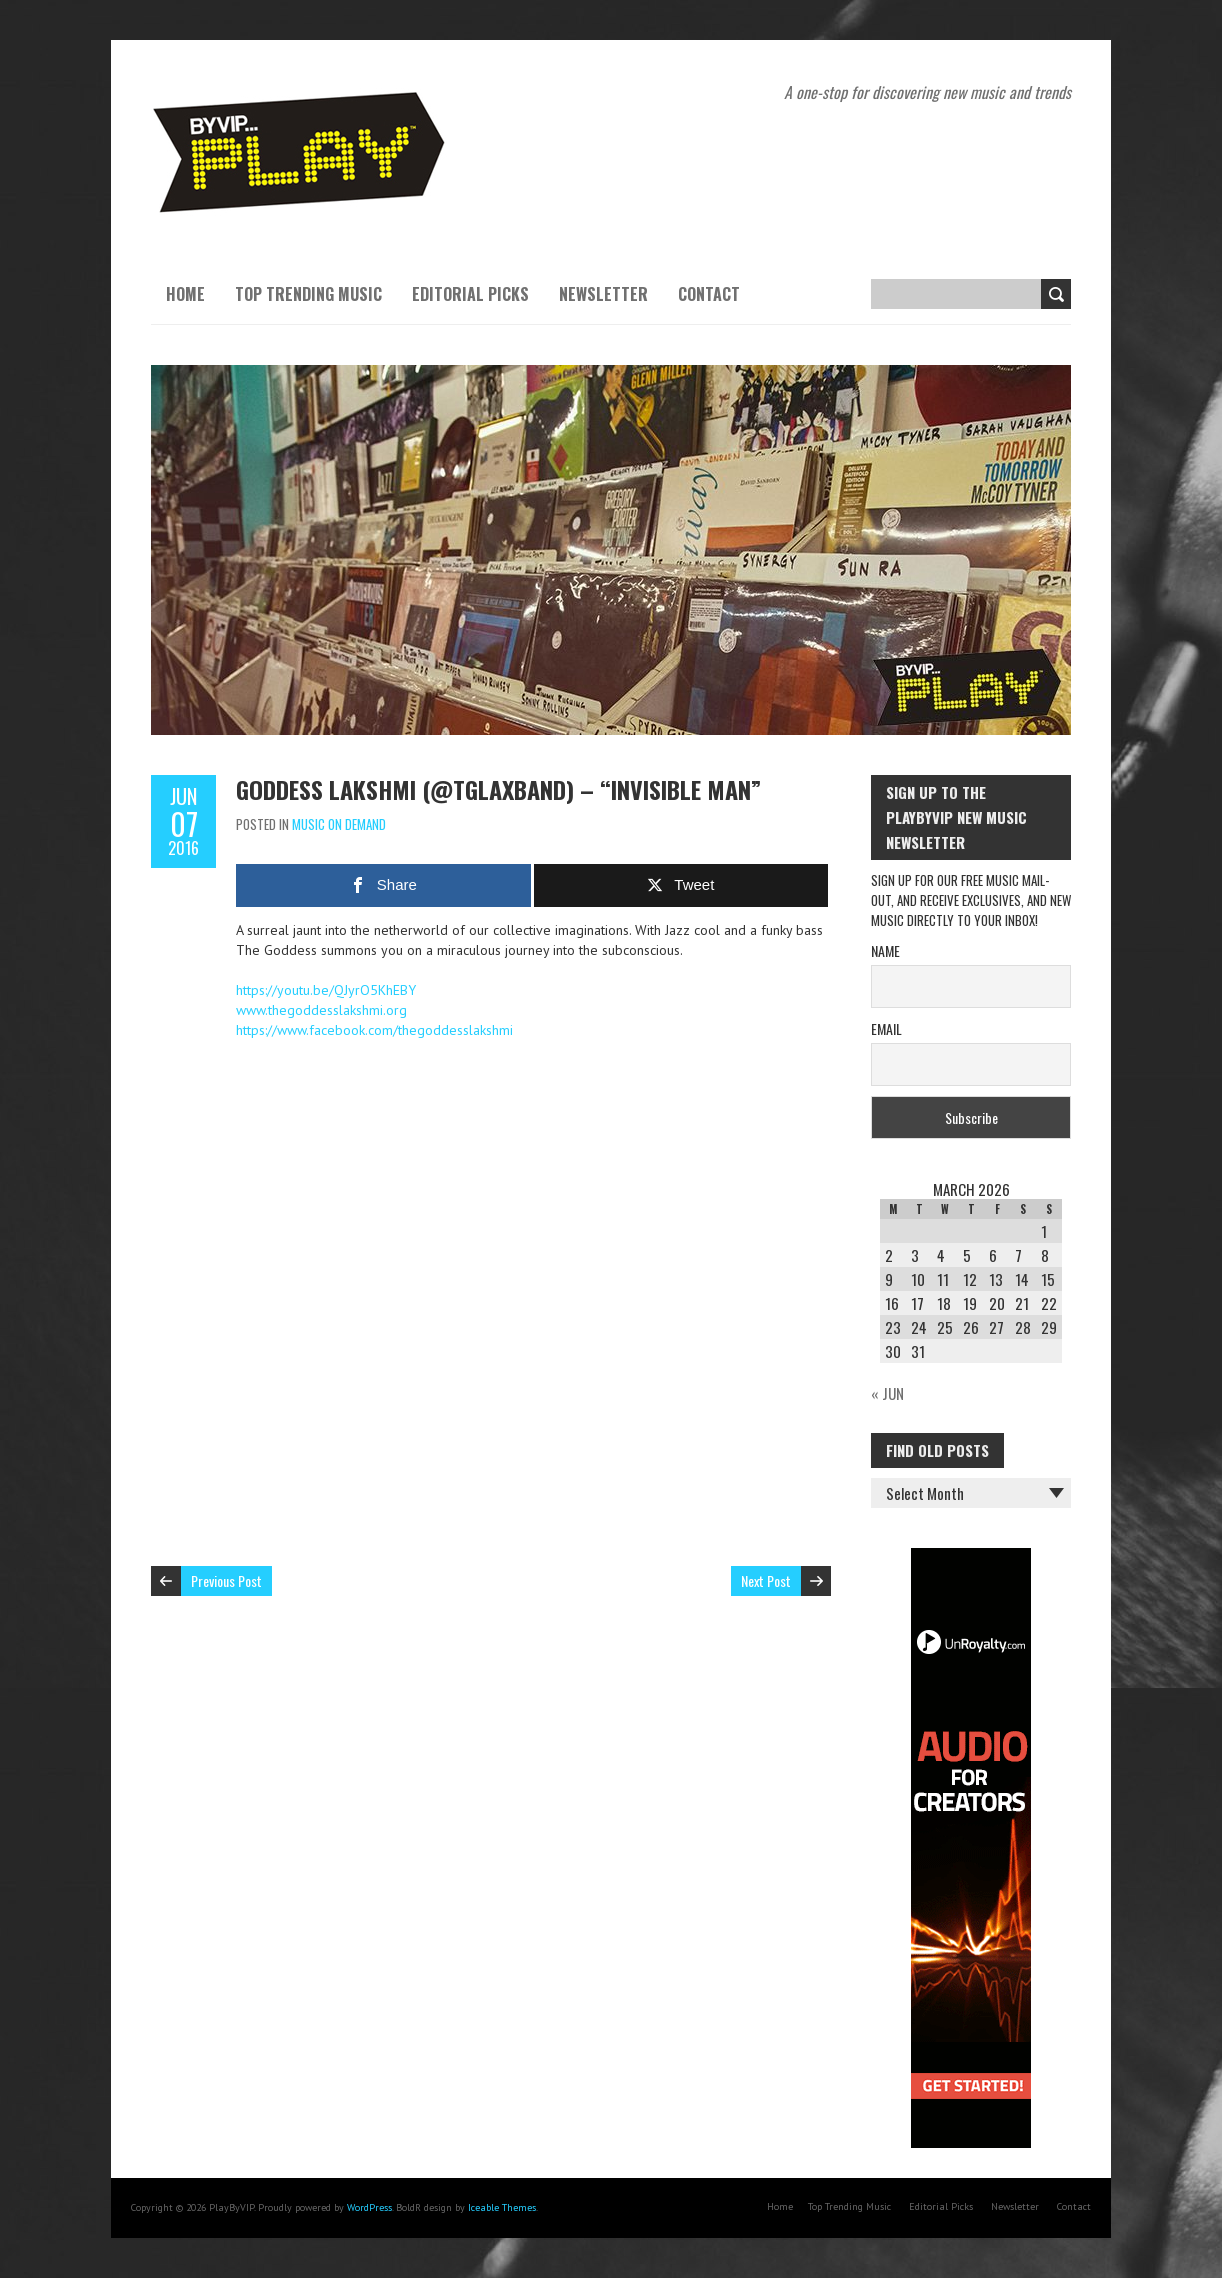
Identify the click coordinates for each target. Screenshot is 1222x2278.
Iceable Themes (502, 2207)
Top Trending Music (308, 294)
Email (886, 1028)
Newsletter (603, 294)
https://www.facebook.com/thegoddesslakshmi (374, 1030)
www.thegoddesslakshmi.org (321, 1010)
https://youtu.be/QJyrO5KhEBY (326, 990)
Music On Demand (339, 824)
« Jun (887, 1393)
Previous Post (226, 1580)
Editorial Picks (470, 294)
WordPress (369, 2207)
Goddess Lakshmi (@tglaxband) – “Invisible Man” (498, 789)
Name (885, 950)
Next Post (766, 1580)
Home (185, 294)
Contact (709, 294)
